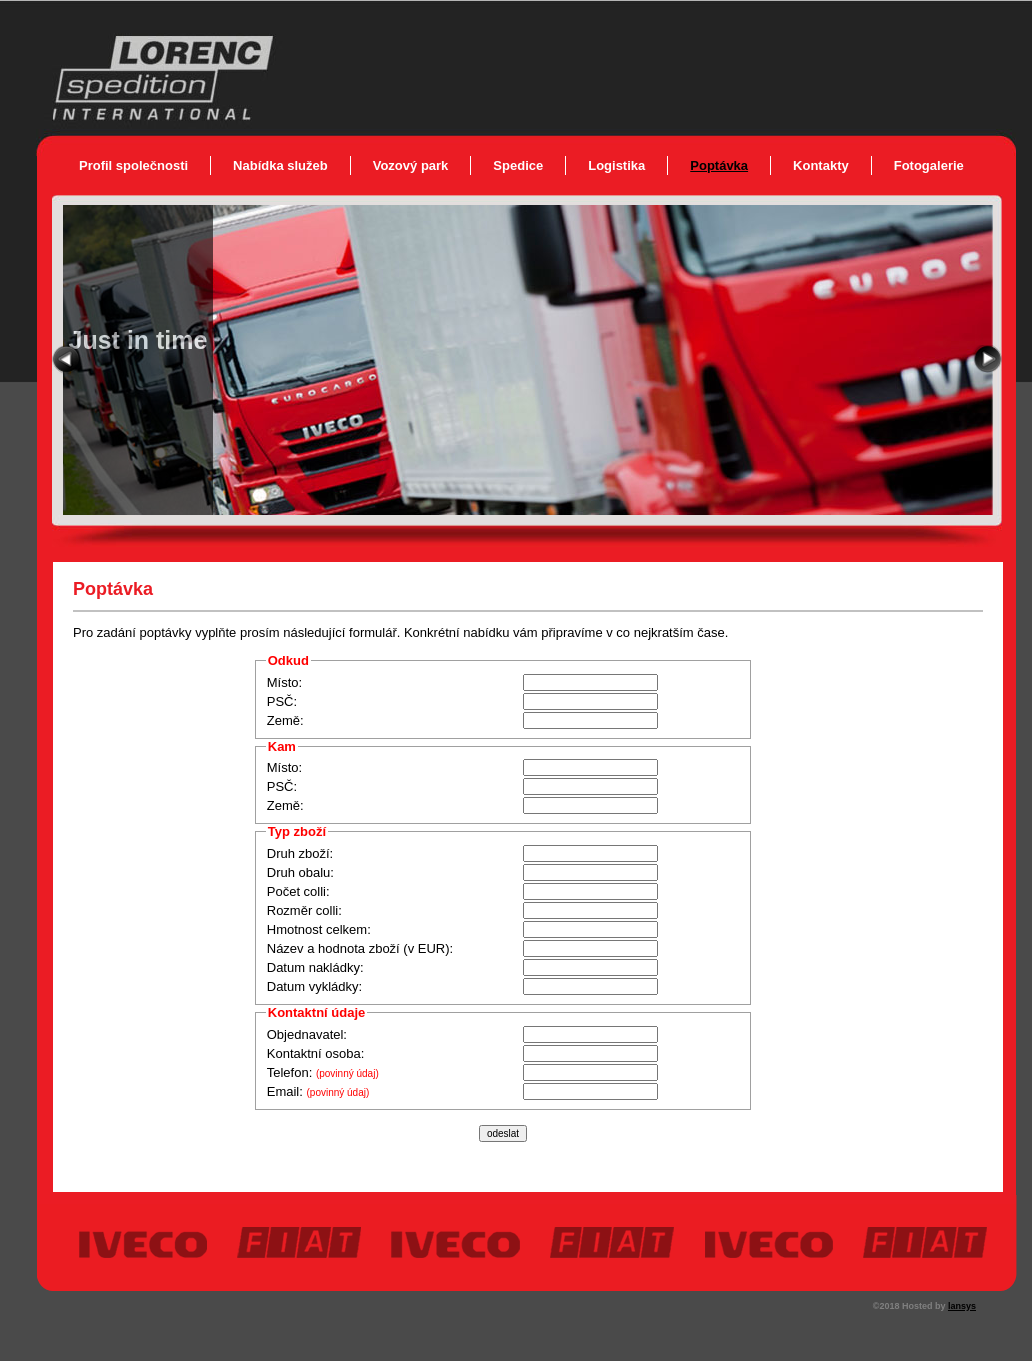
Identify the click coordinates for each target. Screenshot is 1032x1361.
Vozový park (411, 165)
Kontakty (821, 165)
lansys (962, 1306)
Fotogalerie (929, 165)
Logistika (616, 165)
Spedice (518, 165)
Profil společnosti (133, 165)
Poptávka (719, 165)
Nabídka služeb (280, 165)
